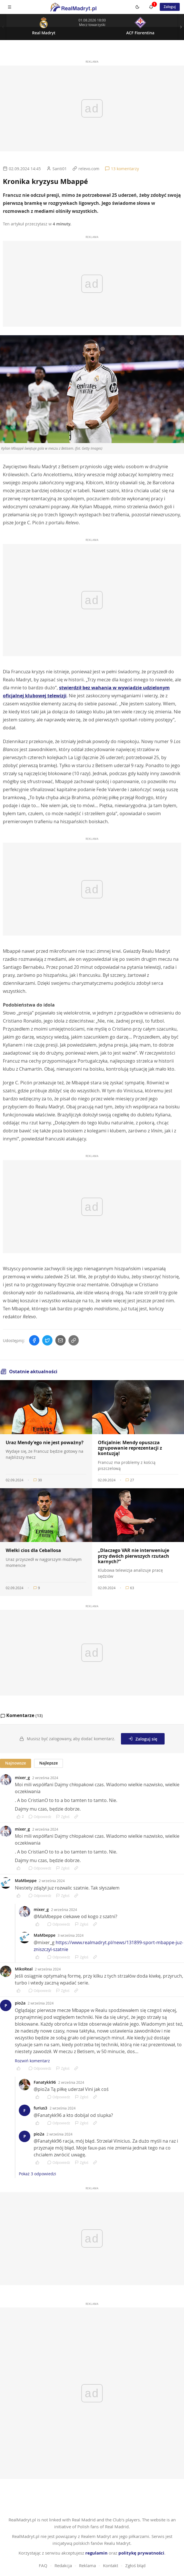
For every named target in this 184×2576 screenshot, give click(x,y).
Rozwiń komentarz (32, 2060)
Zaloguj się (142, 1739)
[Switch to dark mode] (137, 7)
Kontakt (110, 2558)
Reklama (87, 2558)
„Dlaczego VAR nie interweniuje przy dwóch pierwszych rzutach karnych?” (133, 1555)
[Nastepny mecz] (181, 27)
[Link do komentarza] (76, 1816)
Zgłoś (63, 1816)
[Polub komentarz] (20, 1816)
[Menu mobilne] (9, 7)
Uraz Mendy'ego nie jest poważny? (45, 1442)
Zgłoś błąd (135, 2558)
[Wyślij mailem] (60, 1340)
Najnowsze (15, 1763)
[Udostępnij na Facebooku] (34, 1340)
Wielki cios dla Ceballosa (33, 1550)
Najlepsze (48, 1763)
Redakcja (63, 2558)
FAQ (43, 2558)
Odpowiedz (40, 1816)
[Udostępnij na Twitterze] (47, 1340)
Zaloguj (170, 6)
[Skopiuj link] (73, 1340)
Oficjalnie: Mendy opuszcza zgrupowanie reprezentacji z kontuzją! (130, 1447)
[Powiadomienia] (151, 7)
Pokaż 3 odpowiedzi (37, 2173)
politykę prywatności (141, 2546)
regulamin (96, 2546)
